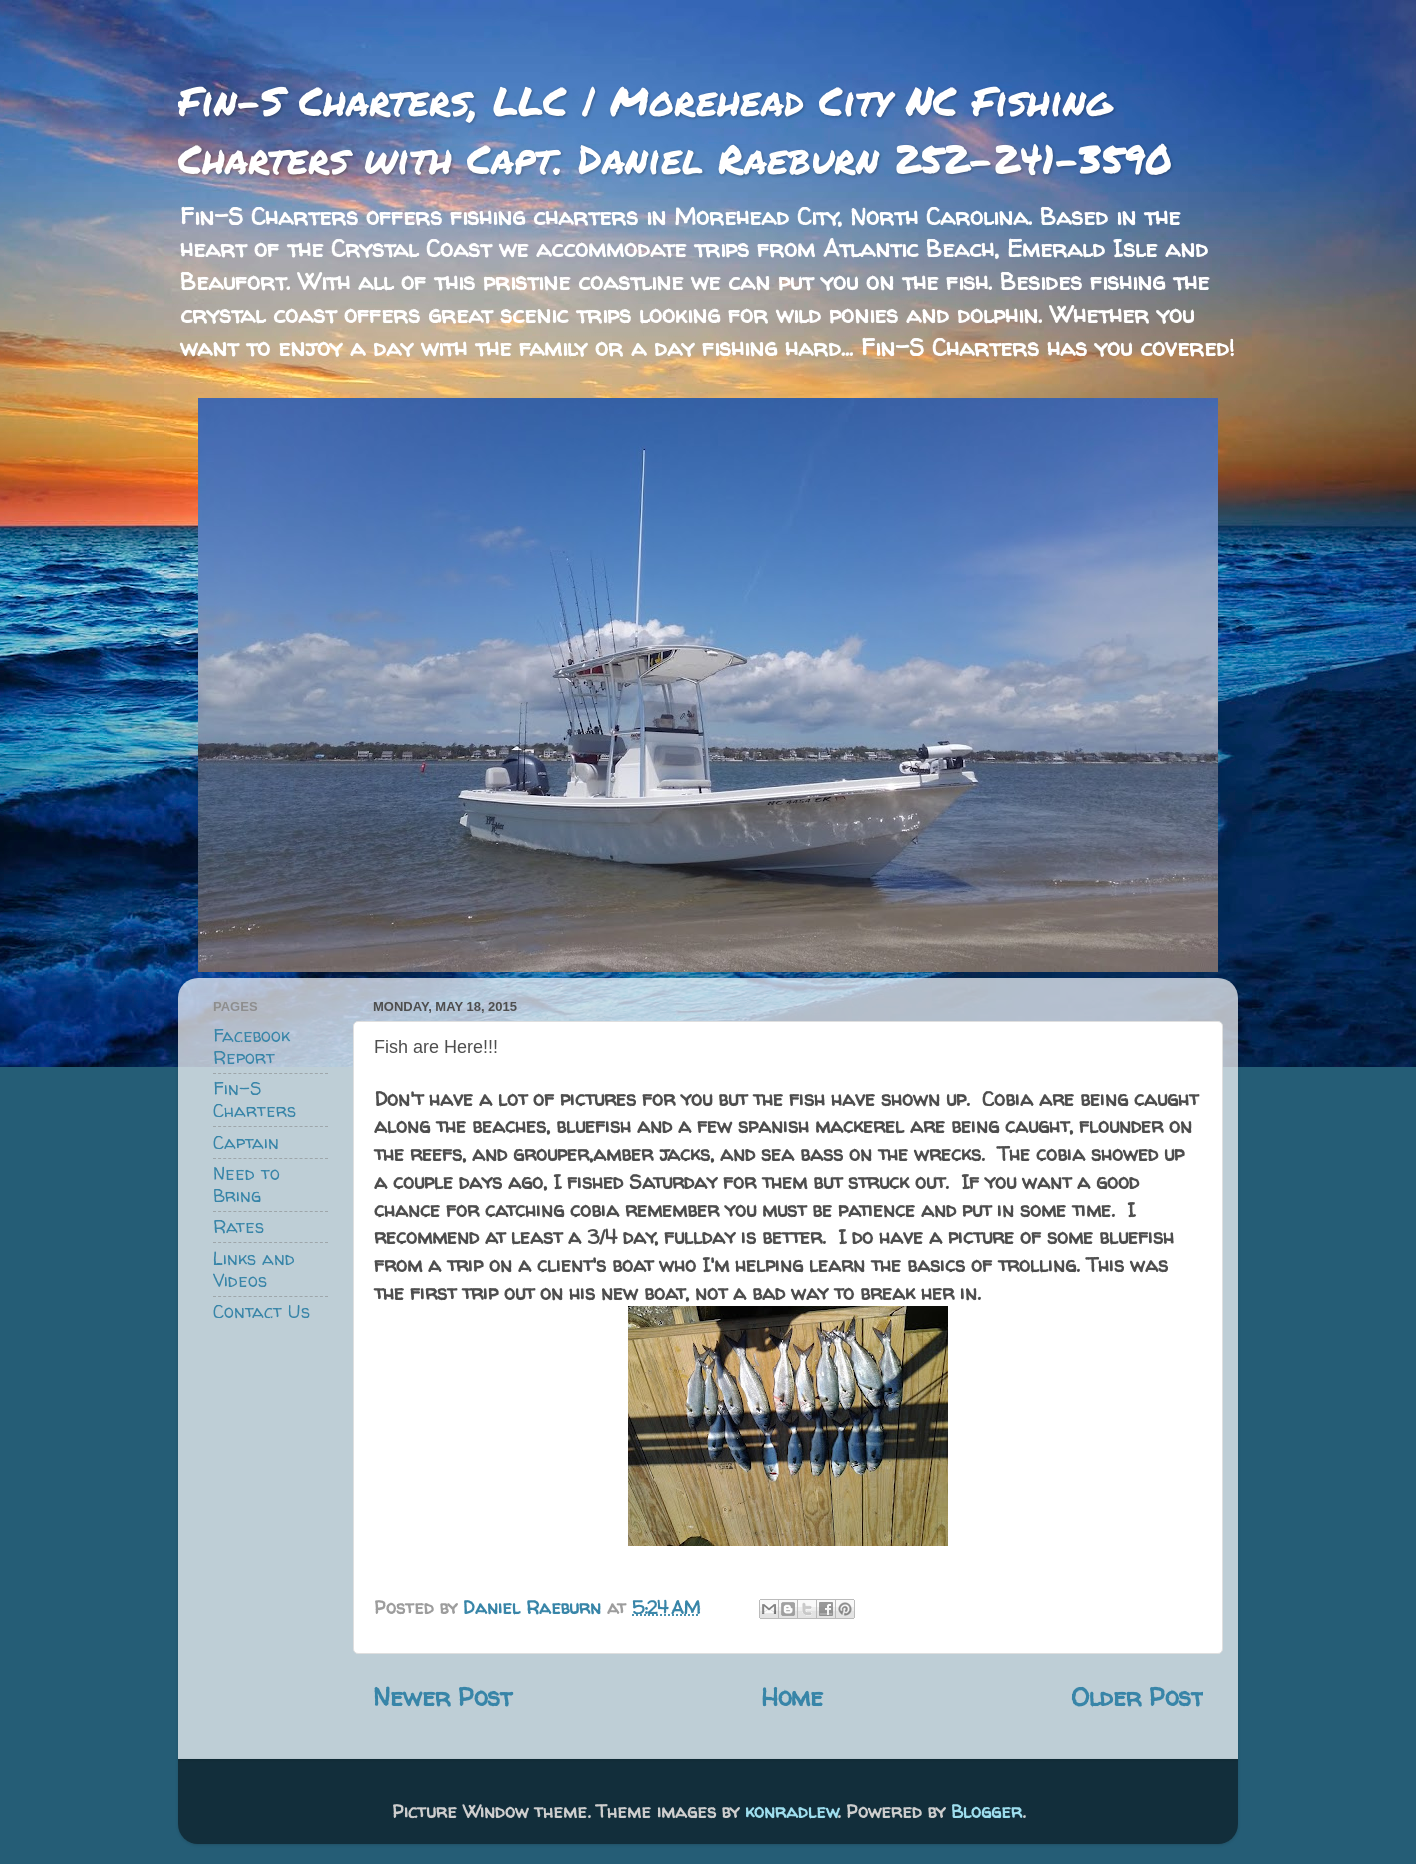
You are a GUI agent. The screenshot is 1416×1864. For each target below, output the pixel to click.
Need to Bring (246, 1184)
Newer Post (442, 1696)
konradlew (791, 1811)
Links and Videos (254, 1269)
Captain (246, 1142)
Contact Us (261, 1311)
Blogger (986, 1811)
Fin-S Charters (254, 1099)
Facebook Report (251, 1046)
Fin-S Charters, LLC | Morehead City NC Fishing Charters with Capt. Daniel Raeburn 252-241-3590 (675, 129)
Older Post (1137, 1696)
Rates (238, 1226)
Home (792, 1696)
